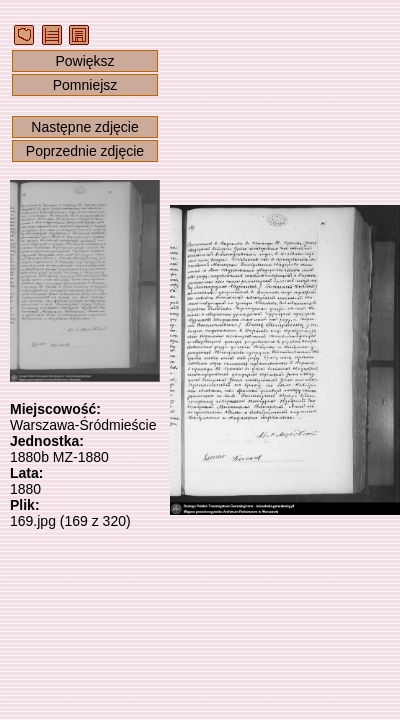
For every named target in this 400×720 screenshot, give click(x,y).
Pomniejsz (85, 85)
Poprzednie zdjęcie (85, 151)
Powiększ (84, 61)
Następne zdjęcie (84, 127)
